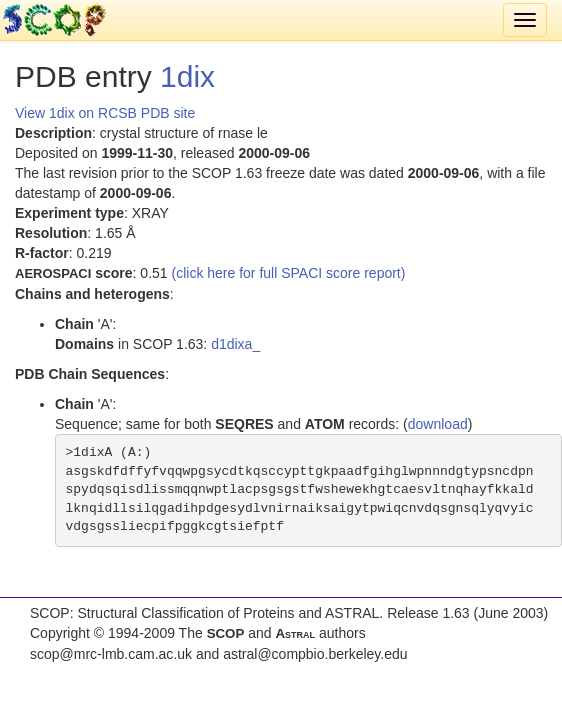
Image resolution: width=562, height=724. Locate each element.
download (438, 424)
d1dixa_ (235, 344)
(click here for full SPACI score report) (289, 273)
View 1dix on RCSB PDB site (105, 113)
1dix (187, 76)
